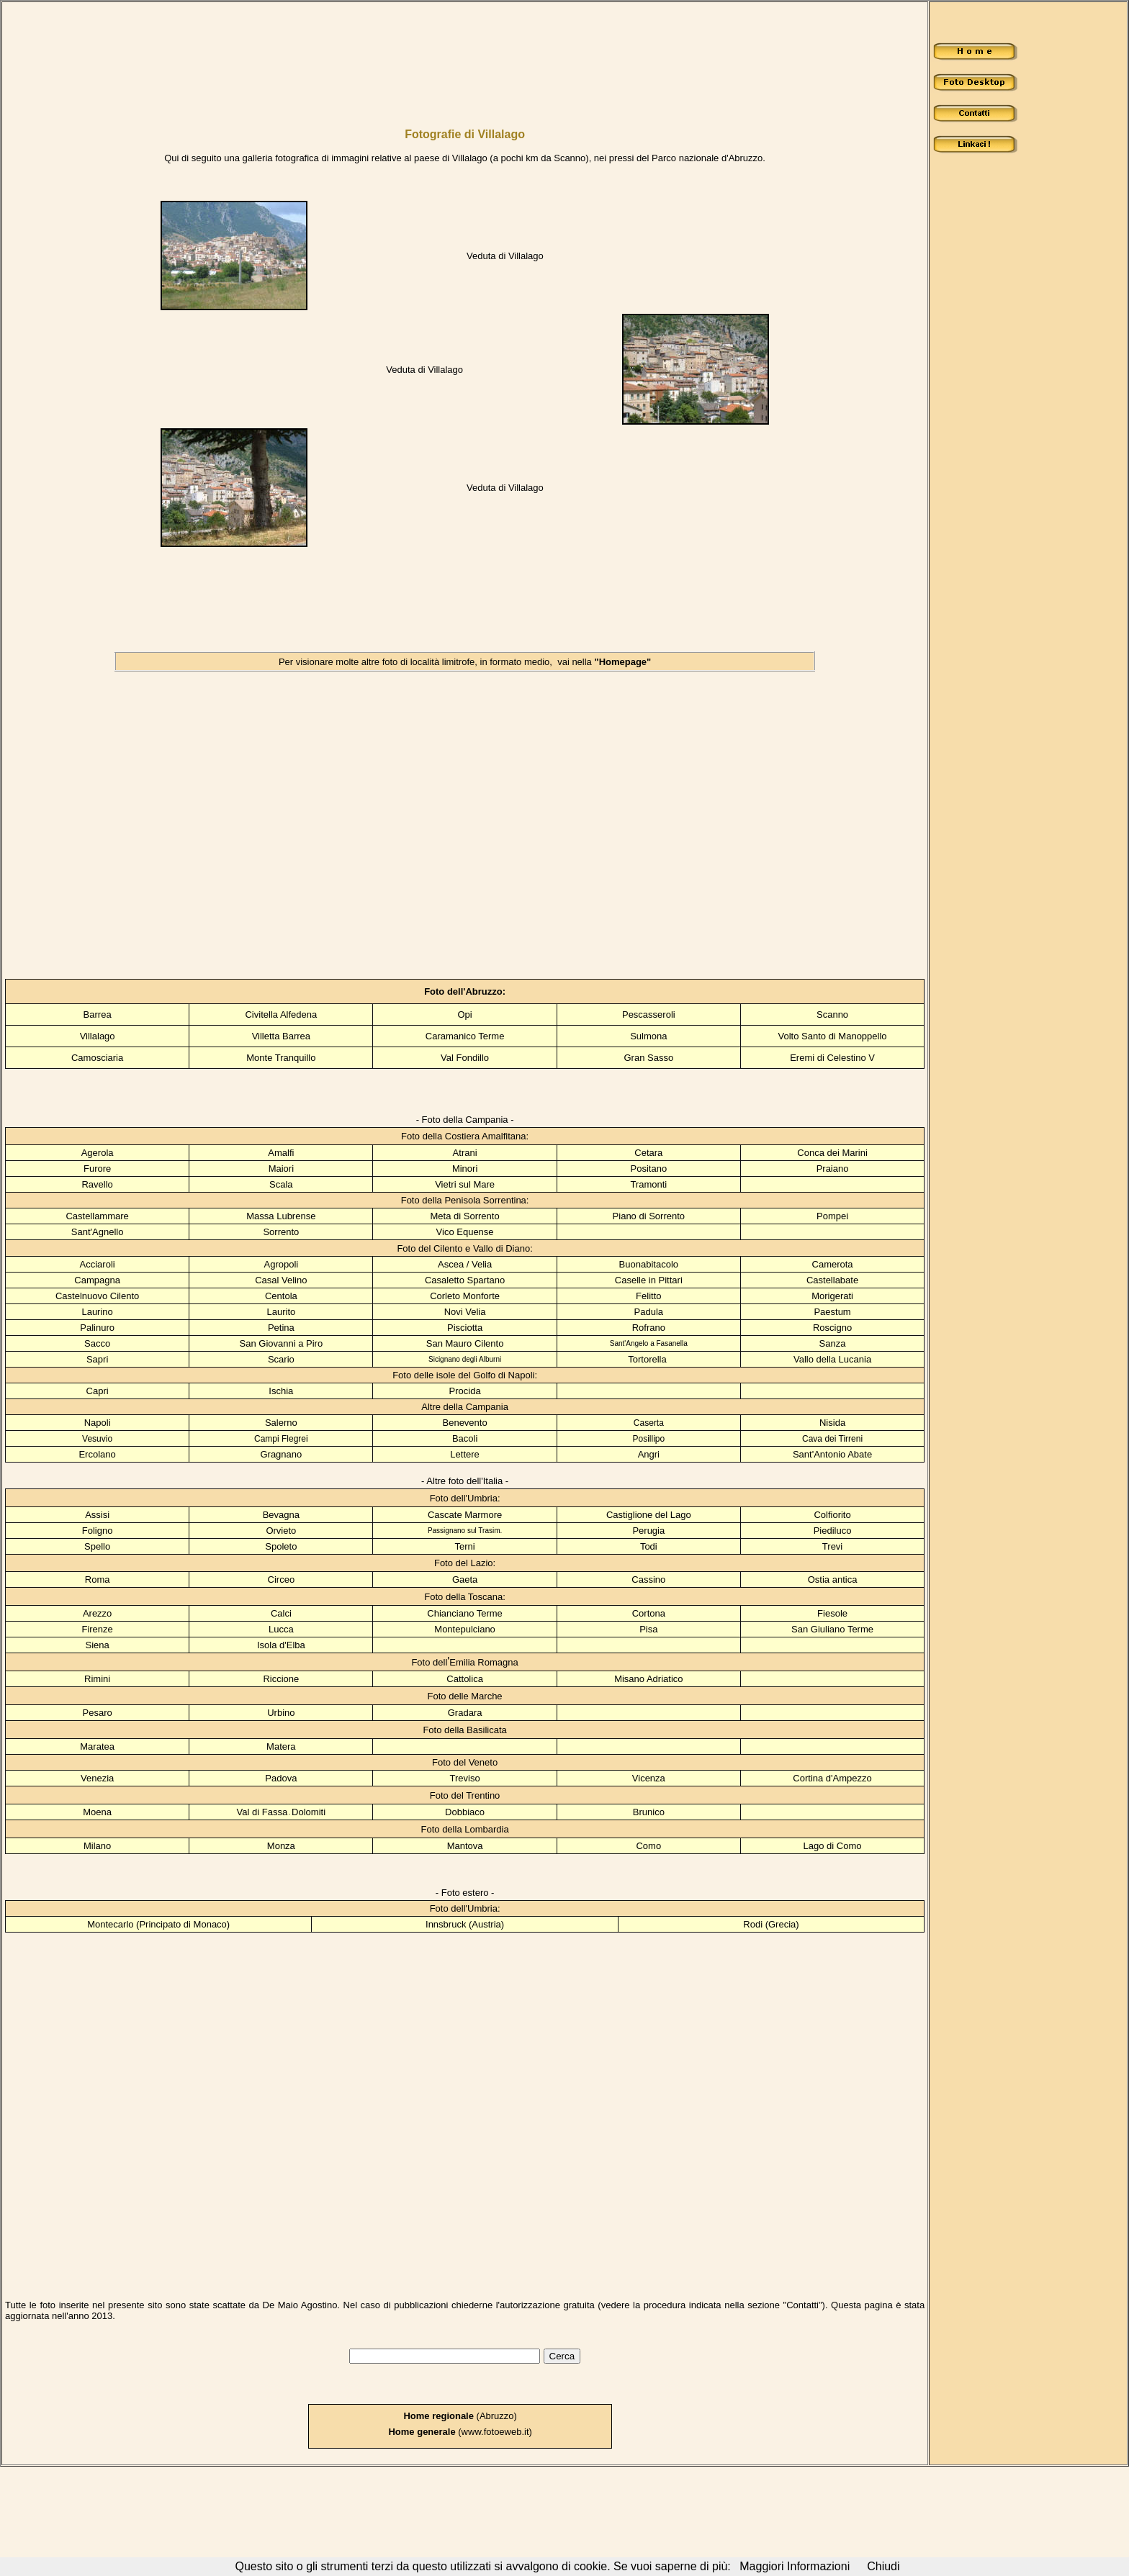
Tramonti (648, 1184)
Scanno (832, 1014)
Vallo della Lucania (832, 1359)
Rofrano (648, 1327)
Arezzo (97, 1613)
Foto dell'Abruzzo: (464, 991)
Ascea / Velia (465, 1264)
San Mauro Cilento (465, 1343)
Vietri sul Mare (465, 1184)
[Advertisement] (405, 56)
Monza (281, 1845)
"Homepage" (622, 661)
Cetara (648, 1152)
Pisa (648, 1629)
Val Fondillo (465, 1057)
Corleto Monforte (465, 1296)
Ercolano (96, 1454)
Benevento (465, 1422)
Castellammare (97, 1216)
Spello (97, 1546)
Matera (280, 1746)
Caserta (649, 1423)
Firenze (96, 1629)
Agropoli (281, 1264)
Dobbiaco (465, 1812)
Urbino (280, 1712)
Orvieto (281, 1530)
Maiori (281, 1168)
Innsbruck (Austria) (465, 1924)
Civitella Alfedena (281, 1014)
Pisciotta (464, 1327)
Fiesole (832, 1613)
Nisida (832, 1422)
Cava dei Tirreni (832, 1439)
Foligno (97, 1530)
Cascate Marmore (465, 1514)
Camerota (832, 1264)
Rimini (97, 1678)
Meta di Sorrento (465, 1216)
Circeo (281, 1579)
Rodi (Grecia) (771, 1924)
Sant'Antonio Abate (832, 1454)
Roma (97, 1579)
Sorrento (281, 1231)
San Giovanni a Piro (281, 1343)
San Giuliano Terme (832, 1629)
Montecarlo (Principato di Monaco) (158, 1924)
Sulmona (648, 1036)
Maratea (97, 1746)
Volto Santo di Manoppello (832, 1036)
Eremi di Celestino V (832, 1057)
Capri (97, 1391)
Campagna (97, 1280)
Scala (281, 1184)
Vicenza (648, 1778)
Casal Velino (281, 1280)
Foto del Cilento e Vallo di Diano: (464, 1248)
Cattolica (464, 1678)
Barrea (98, 1014)
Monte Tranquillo (280, 1057)
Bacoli (464, 1438)
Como (648, 1845)
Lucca (281, 1629)
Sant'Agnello (97, 1231)
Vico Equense (465, 1231)
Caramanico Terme (465, 1036)
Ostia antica (833, 1579)
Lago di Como (833, 1845)
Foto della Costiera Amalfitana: (464, 1136)
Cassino (648, 1579)
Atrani (465, 1152)
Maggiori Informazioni (794, 2566)
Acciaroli (97, 1264)
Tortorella (647, 1359)
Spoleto (281, 1546)
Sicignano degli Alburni (464, 1359)
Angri (649, 1454)
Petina (281, 1327)
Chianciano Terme (465, 1613)
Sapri (97, 1359)
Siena (97, 1645)
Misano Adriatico (648, 1678)
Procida (465, 1391)
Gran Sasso (648, 1057)
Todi (648, 1546)
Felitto (648, 1296)
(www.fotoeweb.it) (459, 2431)
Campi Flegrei (281, 1439)
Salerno (281, 1422)
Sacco (97, 1343)
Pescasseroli (648, 1014)
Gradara (465, 1712)
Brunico (649, 1812)
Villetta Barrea (281, 1036)
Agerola (97, 1152)
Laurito (280, 1311)
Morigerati (832, 1296)
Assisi (97, 1514)
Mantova (465, 1845)
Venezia (97, 1778)
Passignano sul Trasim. (465, 1531)
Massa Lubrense (280, 1216)
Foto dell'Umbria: (465, 1498)
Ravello (96, 1184)
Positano (649, 1168)
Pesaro (97, 1712)
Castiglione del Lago (648, 1514)
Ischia (281, 1391)
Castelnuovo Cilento (97, 1296)
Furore (97, 1168)
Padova (281, 1778)
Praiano (833, 1168)
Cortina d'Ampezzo (832, 1778)
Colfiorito (832, 1514)
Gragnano (281, 1454)
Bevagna (281, 1514)
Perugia (648, 1530)
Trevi (832, 1546)
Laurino (96, 1311)
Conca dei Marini (832, 1152)
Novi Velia (465, 1311)
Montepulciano (464, 1629)
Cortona (648, 1613)
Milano (97, 1845)
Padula (648, 1311)
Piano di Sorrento (649, 1216)
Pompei (832, 1216)
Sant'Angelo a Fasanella (649, 1343)
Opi (464, 1014)
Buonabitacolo (648, 1264)
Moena (97, 1812)
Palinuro (97, 1327)
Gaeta (464, 1579)
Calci (281, 1613)
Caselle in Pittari (649, 1280)
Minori (464, 1168)
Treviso (465, 1778)
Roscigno (832, 1327)
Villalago (97, 1036)
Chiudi (883, 2566)
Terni (464, 1546)
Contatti (802, 2305)
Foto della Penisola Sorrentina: (465, 1200)
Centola (281, 1296)
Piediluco (833, 1530)
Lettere (464, 1454)
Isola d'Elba (281, 1645)
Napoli (97, 1422)
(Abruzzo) (460, 2415)
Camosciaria (97, 1057)
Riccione (281, 1678)
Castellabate (832, 1280)
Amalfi (281, 1152)
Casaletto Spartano (465, 1280)
